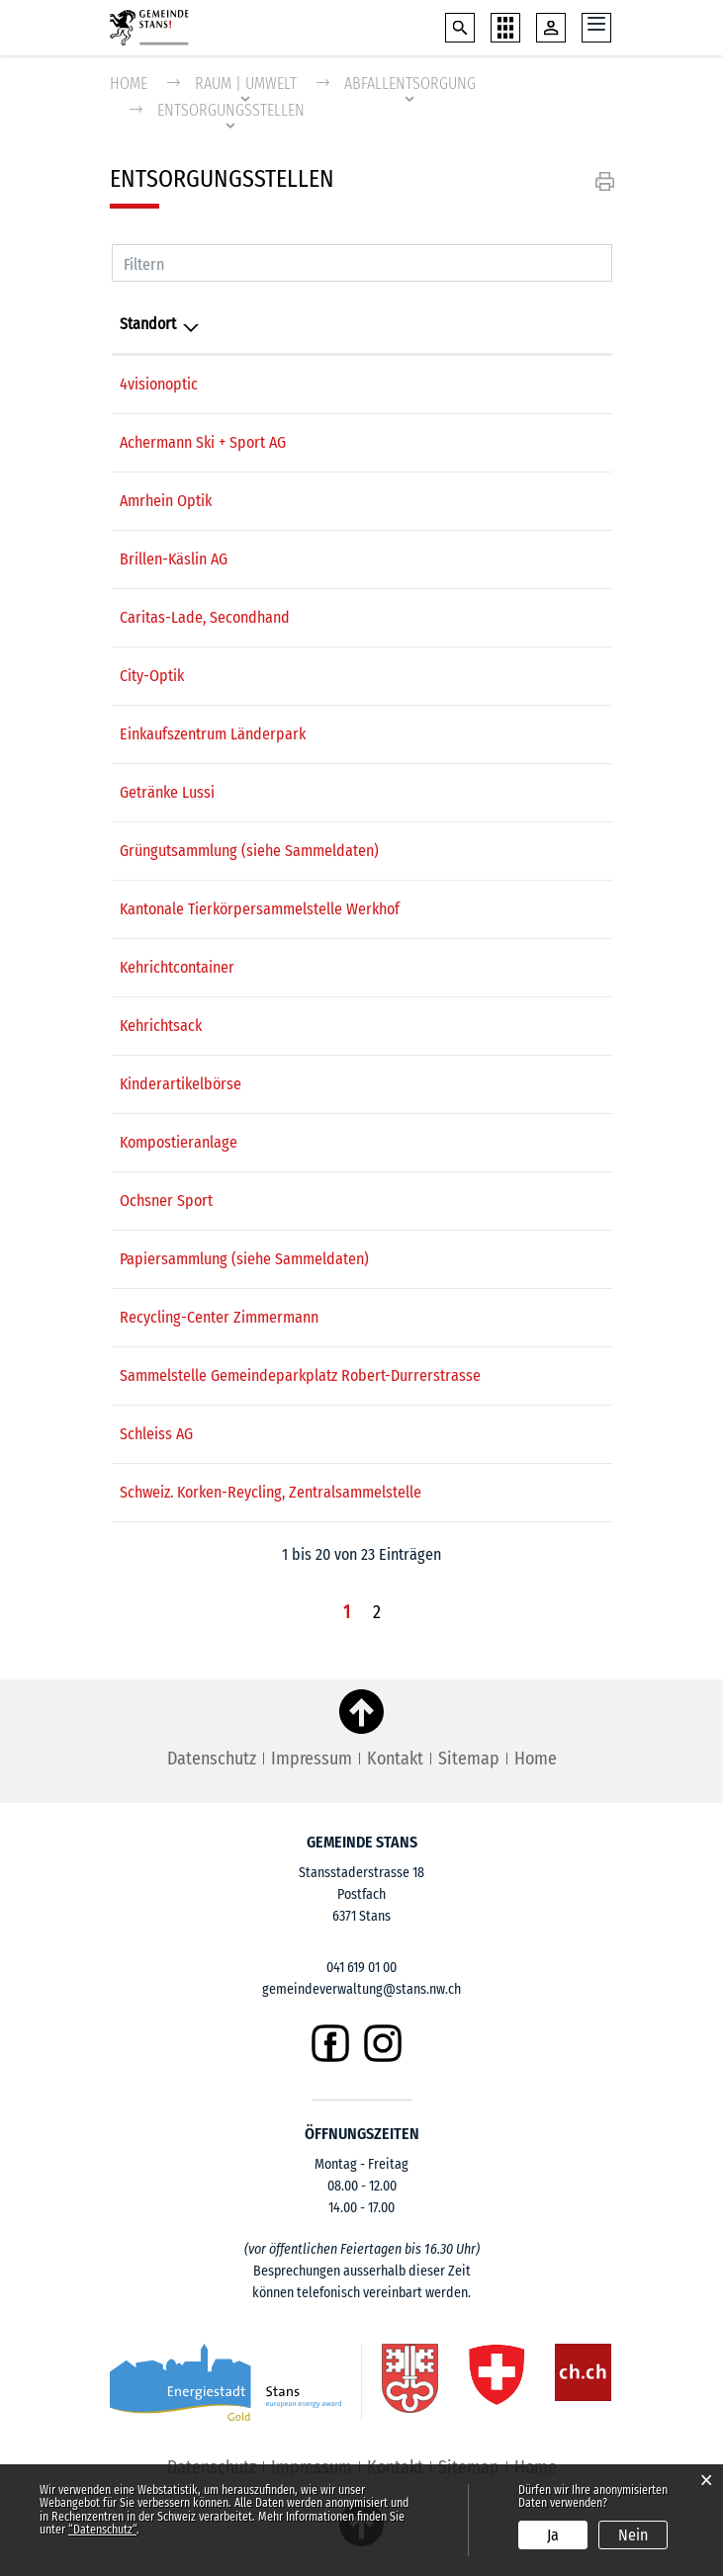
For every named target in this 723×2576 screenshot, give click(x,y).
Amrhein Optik (166, 500)
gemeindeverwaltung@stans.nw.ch (361, 1989)
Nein (633, 2535)
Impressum (311, 1758)
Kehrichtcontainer (177, 967)
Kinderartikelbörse (180, 1083)
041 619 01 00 (361, 1967)
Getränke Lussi (167, 792)
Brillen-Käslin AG (173, 559)
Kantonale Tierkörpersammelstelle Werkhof (260, 909)
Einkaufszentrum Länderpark (213, 734)
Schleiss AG (156, 1433)
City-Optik (152, 675)
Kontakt (395, 1758)
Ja (553, 2535)
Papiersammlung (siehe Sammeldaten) (244, 1258)
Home (128, 83)
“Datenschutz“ (102, 2529)
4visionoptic (159, 384)
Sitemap (468, 1758)
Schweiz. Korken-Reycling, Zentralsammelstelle (270, 1492)
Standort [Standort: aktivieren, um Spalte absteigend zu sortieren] (148, 323)
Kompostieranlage (178, 1142)
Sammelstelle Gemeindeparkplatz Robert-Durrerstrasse (300, 1375)
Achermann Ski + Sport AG (203, 442)
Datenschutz (211, 1758)
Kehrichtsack (161, 1025)
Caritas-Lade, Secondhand (205, 617)
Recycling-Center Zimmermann (219, 1317)
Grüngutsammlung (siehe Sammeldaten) (249, 850)
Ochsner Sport (166, 1200)
